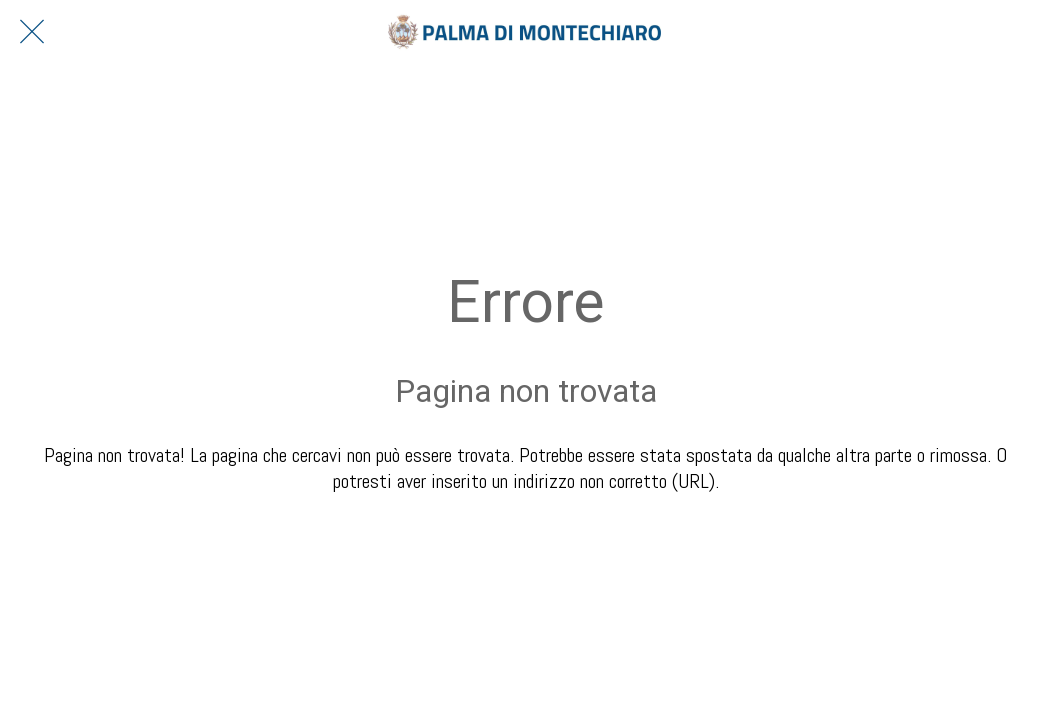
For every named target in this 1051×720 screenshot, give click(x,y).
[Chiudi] (32, 32)
